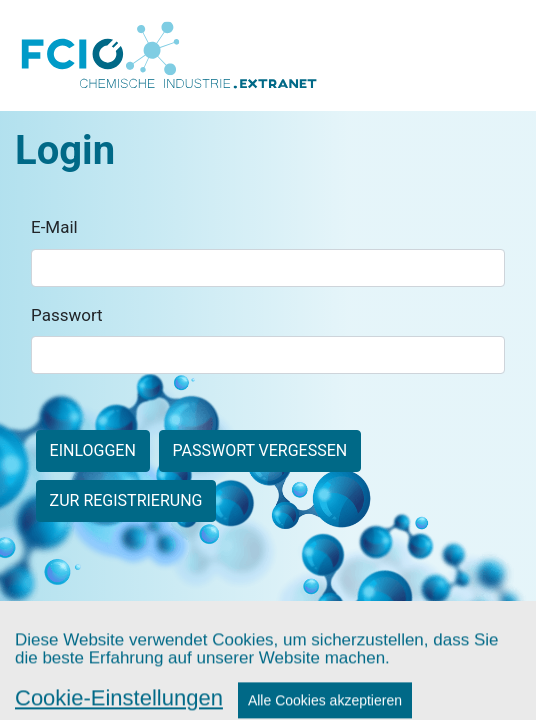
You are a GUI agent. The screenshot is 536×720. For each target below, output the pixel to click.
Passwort (67, 315)
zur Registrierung (126, 500)
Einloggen (93, 450)
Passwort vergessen (259, 450)
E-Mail (54, 227)
